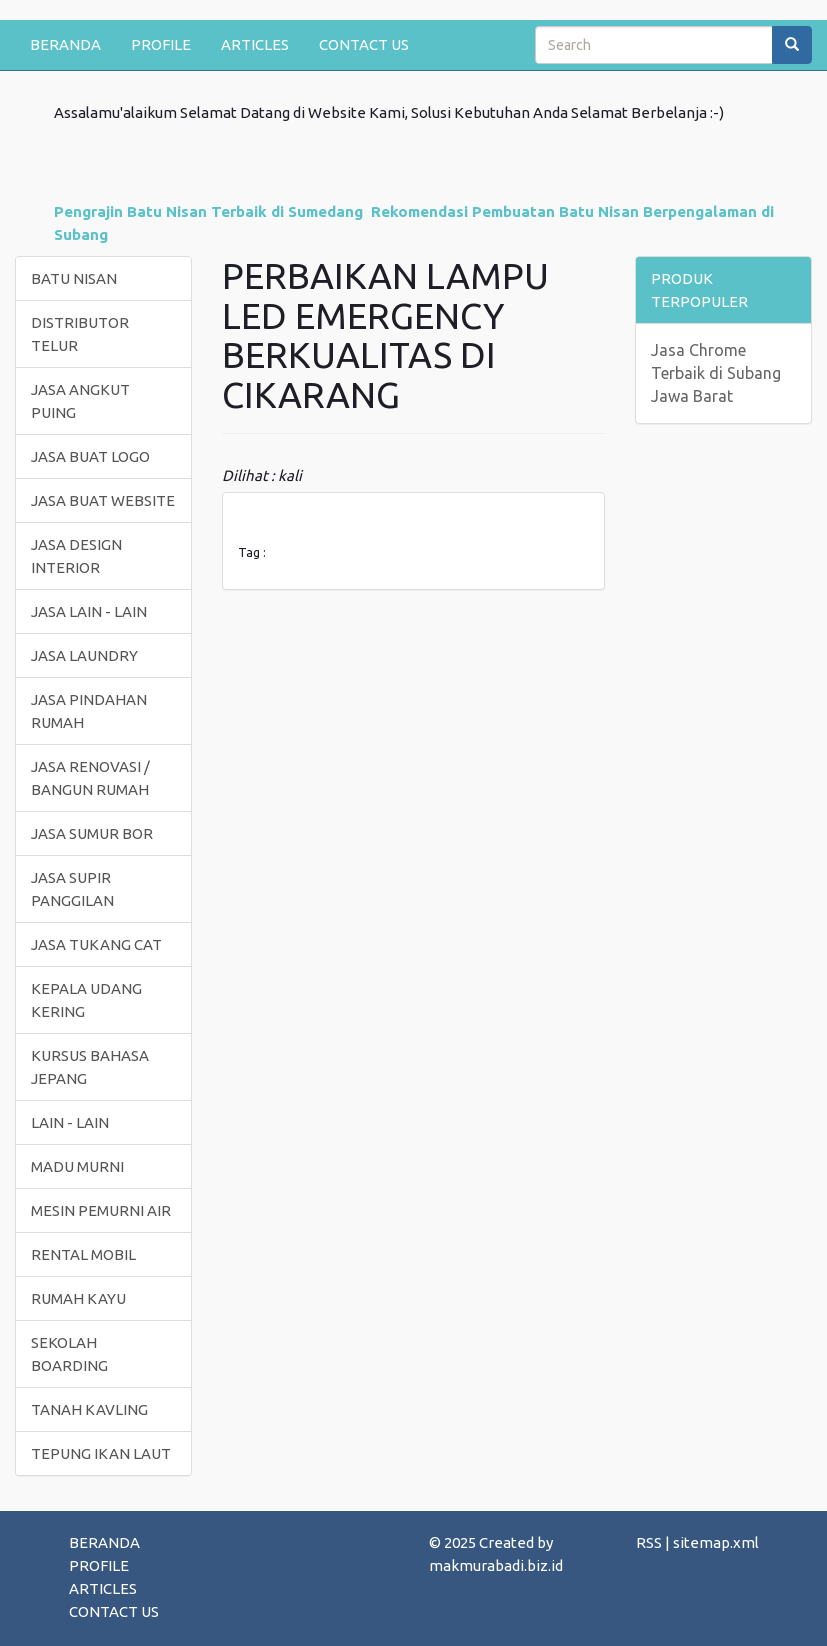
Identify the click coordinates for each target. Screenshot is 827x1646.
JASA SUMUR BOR (92, 833)
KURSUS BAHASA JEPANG (90, 1067)
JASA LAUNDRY (84, 655)
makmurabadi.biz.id (496, 1565)
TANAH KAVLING (89, 1409)
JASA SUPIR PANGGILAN (72, 889)
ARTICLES (255, 44)
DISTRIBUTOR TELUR (80, 334)
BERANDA (65, 44)
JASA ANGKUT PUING (80, 401)
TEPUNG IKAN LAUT (101, 1453)
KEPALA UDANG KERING (86, 1000)
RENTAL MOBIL (83, 1254)
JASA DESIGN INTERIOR (76, 556)
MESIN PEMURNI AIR (101, 1210)
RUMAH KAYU (78, 1298)
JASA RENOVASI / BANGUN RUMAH (90, 778)
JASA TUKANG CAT (96, 944)
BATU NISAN (74, 278)
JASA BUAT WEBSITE (103, 500)
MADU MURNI (77, 1166)
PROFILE (161, 44)
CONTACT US (364, 44)
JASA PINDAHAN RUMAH (89, 711)
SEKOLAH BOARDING (69, 1354)
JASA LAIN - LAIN (89, 611)
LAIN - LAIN (70, 1122)
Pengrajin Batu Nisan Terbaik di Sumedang (208, 211)
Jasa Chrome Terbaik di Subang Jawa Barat (716, 373)
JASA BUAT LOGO (90, 456)
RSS (649, 1542)
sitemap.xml (716, 1542)
